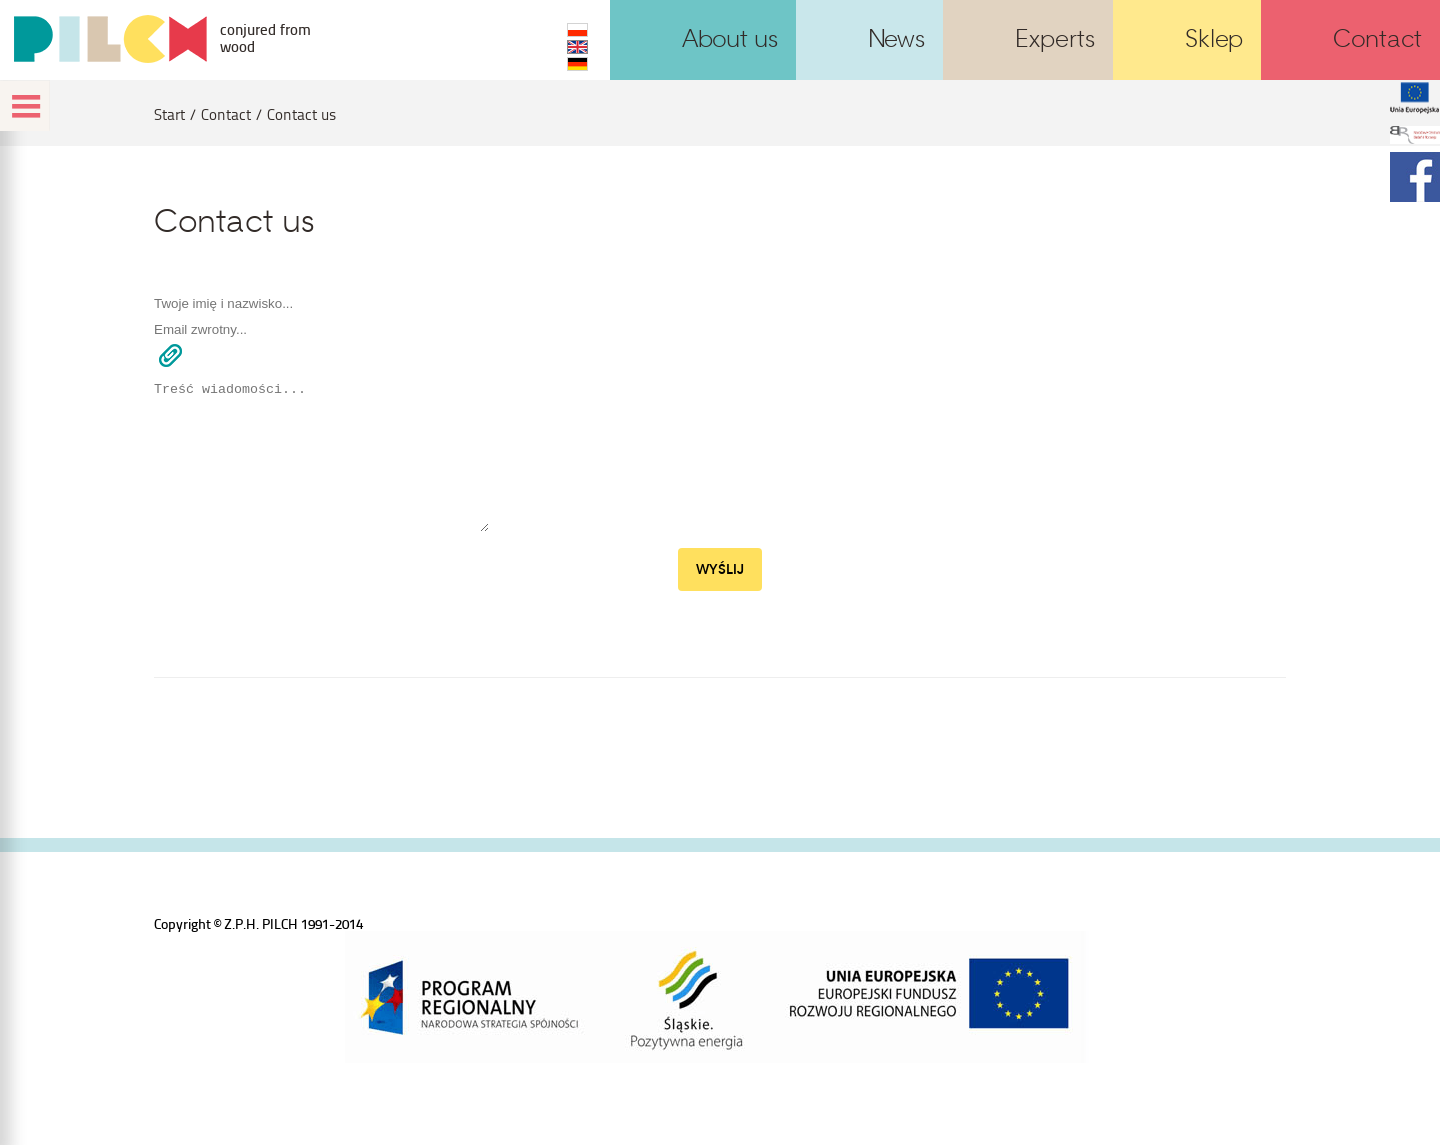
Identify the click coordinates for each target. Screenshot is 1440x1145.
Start (169, 114)
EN (577, 47)
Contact (226, 114)
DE (577, 64)
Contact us (301, 114)
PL (577, 30)
